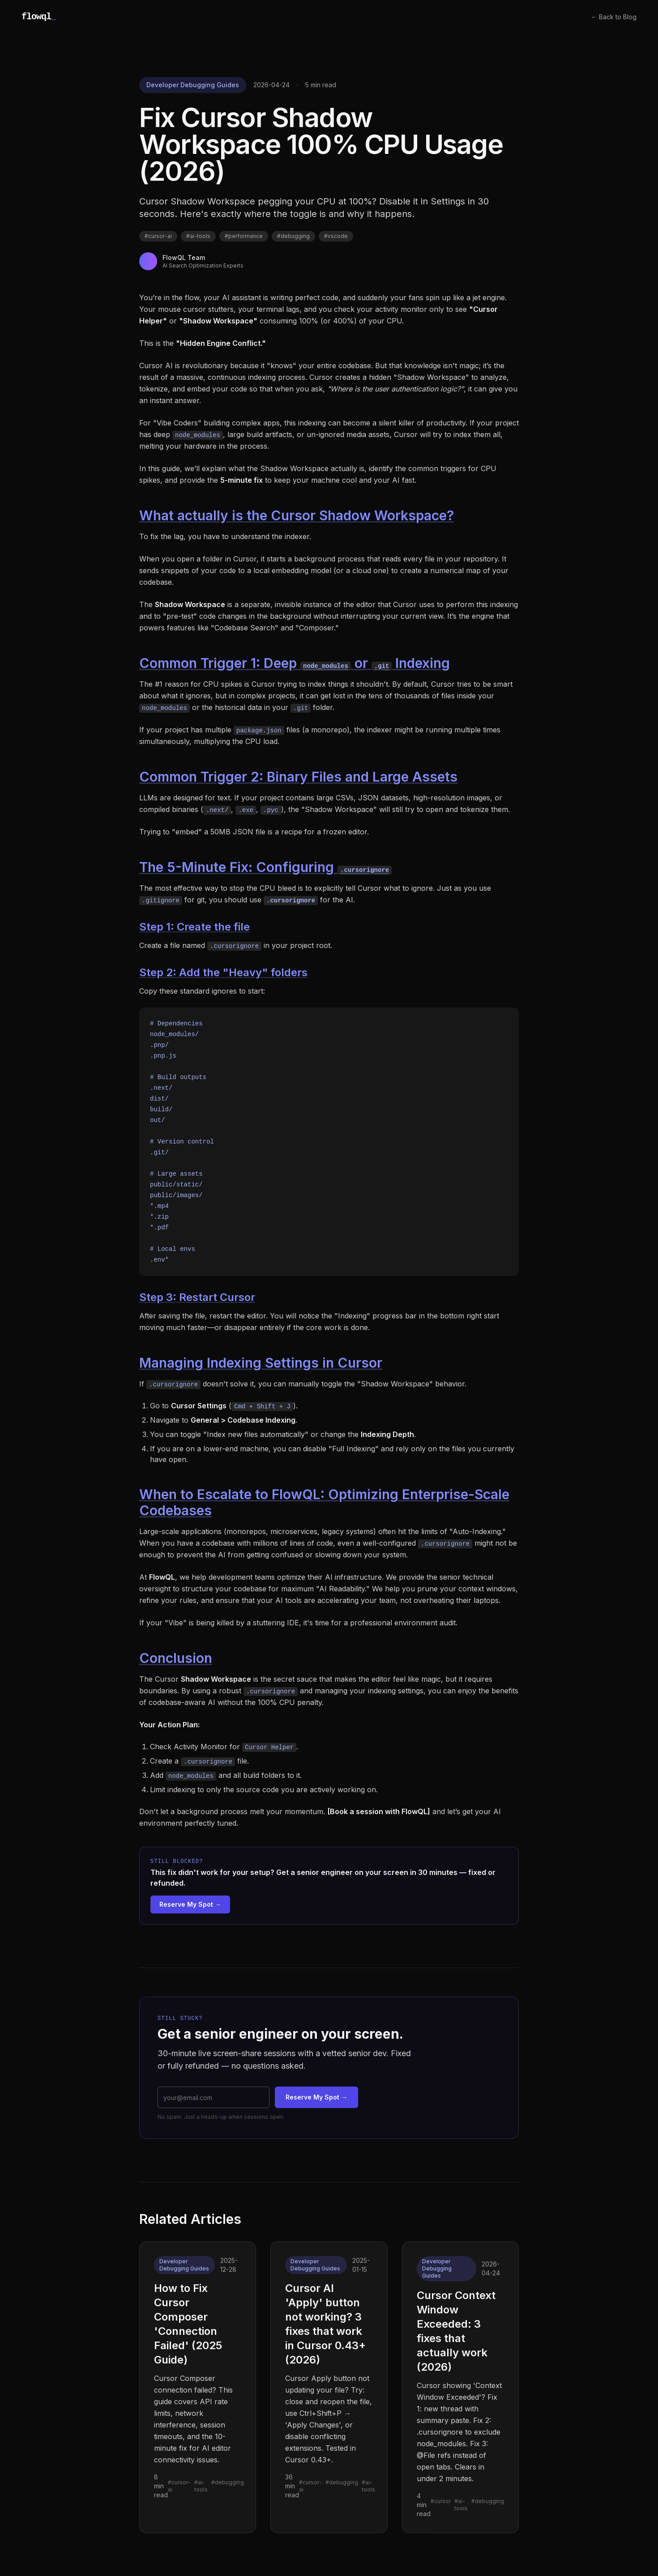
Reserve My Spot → (190, 1904)
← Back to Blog (614, 17)
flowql (38, 17)
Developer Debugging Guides (192, 85)
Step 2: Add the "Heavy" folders (223, 972)
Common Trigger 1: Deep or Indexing (294, 663)
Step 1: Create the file (194, 926)
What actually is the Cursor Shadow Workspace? (296, 515)
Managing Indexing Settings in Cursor (260, 1363)
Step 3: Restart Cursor (197, 1297)
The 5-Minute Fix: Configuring (265, 867)
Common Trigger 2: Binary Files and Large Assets (298, 777)
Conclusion (175, 1658)
